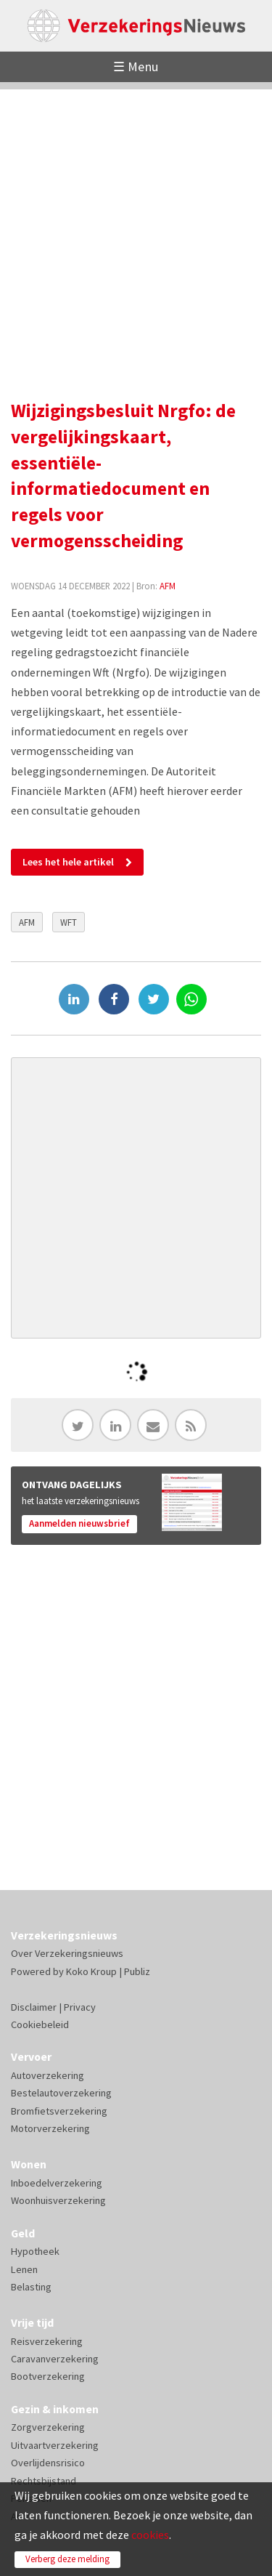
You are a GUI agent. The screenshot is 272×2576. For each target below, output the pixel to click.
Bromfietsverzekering (59, 2110)
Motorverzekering (50, 2128)
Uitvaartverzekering (55, 2445)
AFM (168, 585)
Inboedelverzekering (56, 2182)
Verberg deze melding (67, 2559)
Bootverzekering (48, 2376)
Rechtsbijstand (43, 2480)
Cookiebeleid (40, 2024)
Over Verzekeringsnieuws (67, 1953)
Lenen (24, 2269)
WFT (68, 922)
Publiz (137, 1971)
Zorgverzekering (48, 2427)
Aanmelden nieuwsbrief (79, 1523)
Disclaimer (34, 2007)
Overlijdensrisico (48, 2462)
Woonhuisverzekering (58, 2200)
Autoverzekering (47, 2075)
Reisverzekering (47, 2341)
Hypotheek (35, 2251)
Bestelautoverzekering (61, 2092)
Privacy (80, 2007)
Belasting (31, 2286)
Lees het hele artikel (68, 861)
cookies (150, 2534)
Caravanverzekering (55, 2358)
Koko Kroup (91, 1971)
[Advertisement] (136, 225)
